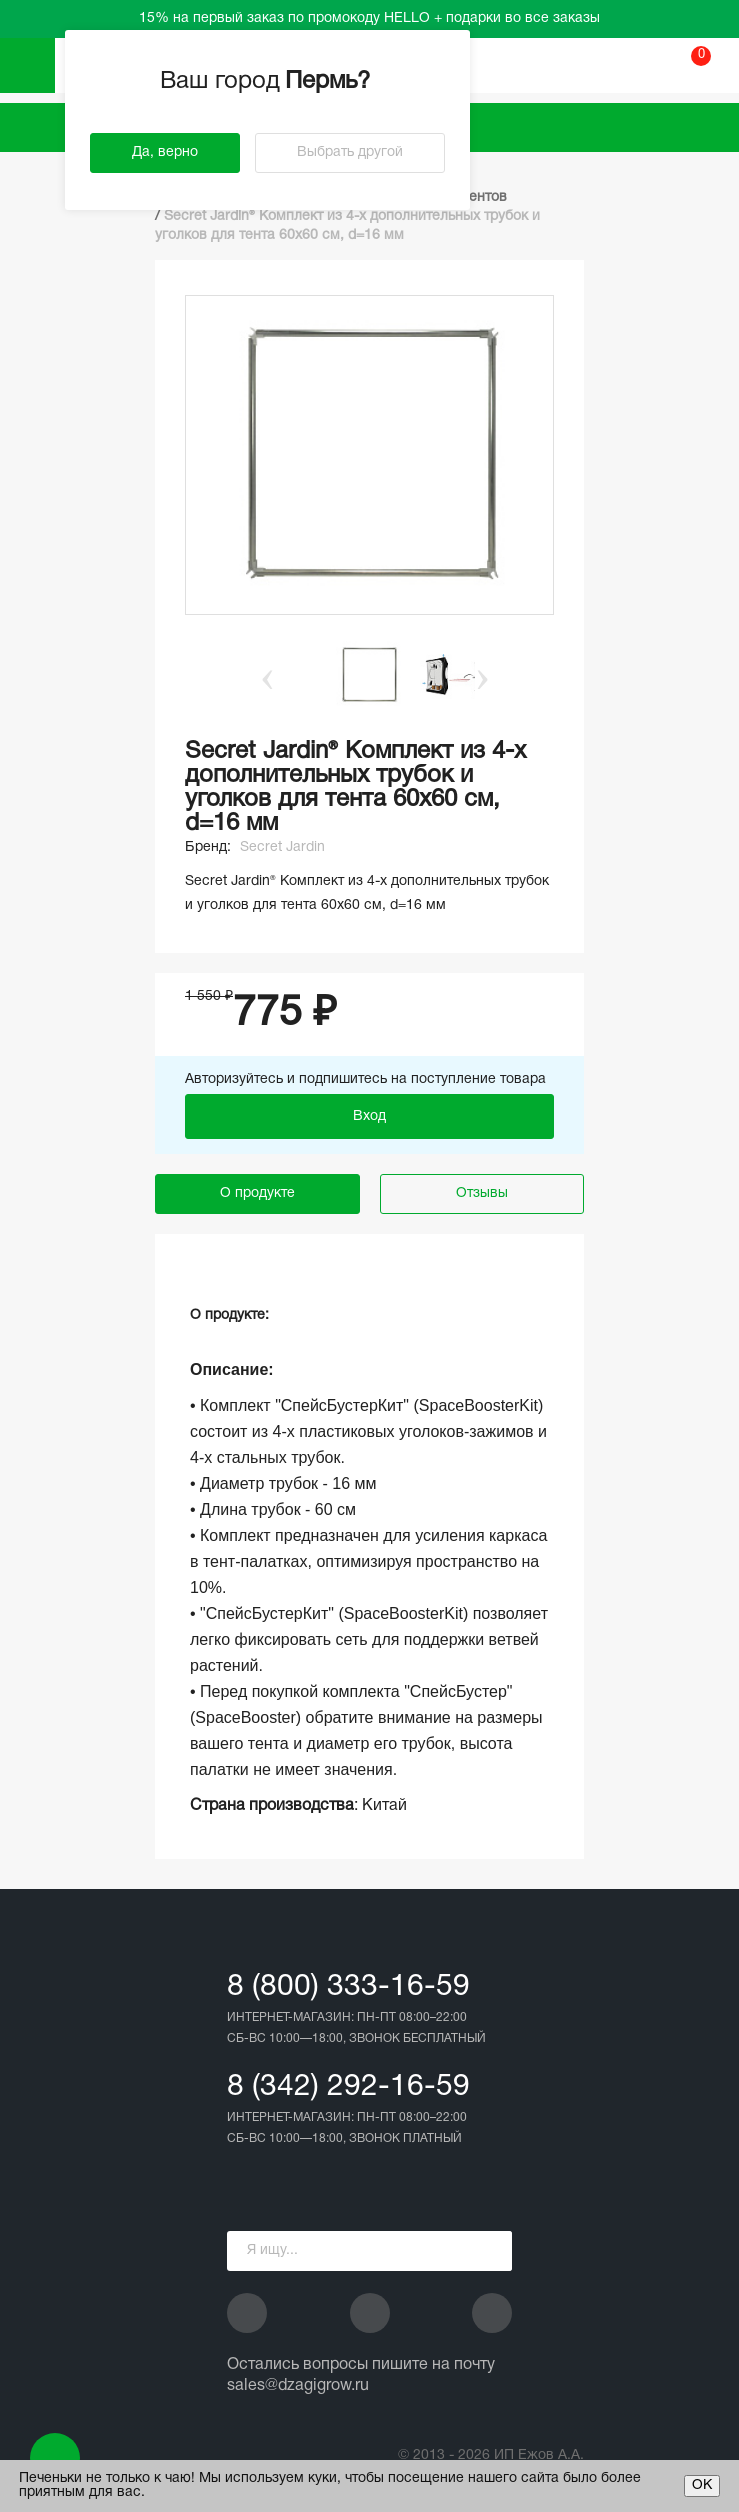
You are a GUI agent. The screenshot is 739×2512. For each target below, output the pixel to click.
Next (483, 675)
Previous (257, 675)
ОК (702, 2485)
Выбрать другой (350, 152)
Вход (369, 1116)
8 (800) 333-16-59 (348, 1987)
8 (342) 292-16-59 (348, 2087)
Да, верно (165, 152)
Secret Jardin (282, 847)
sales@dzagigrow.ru (298, 2386)
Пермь (330, 82)
